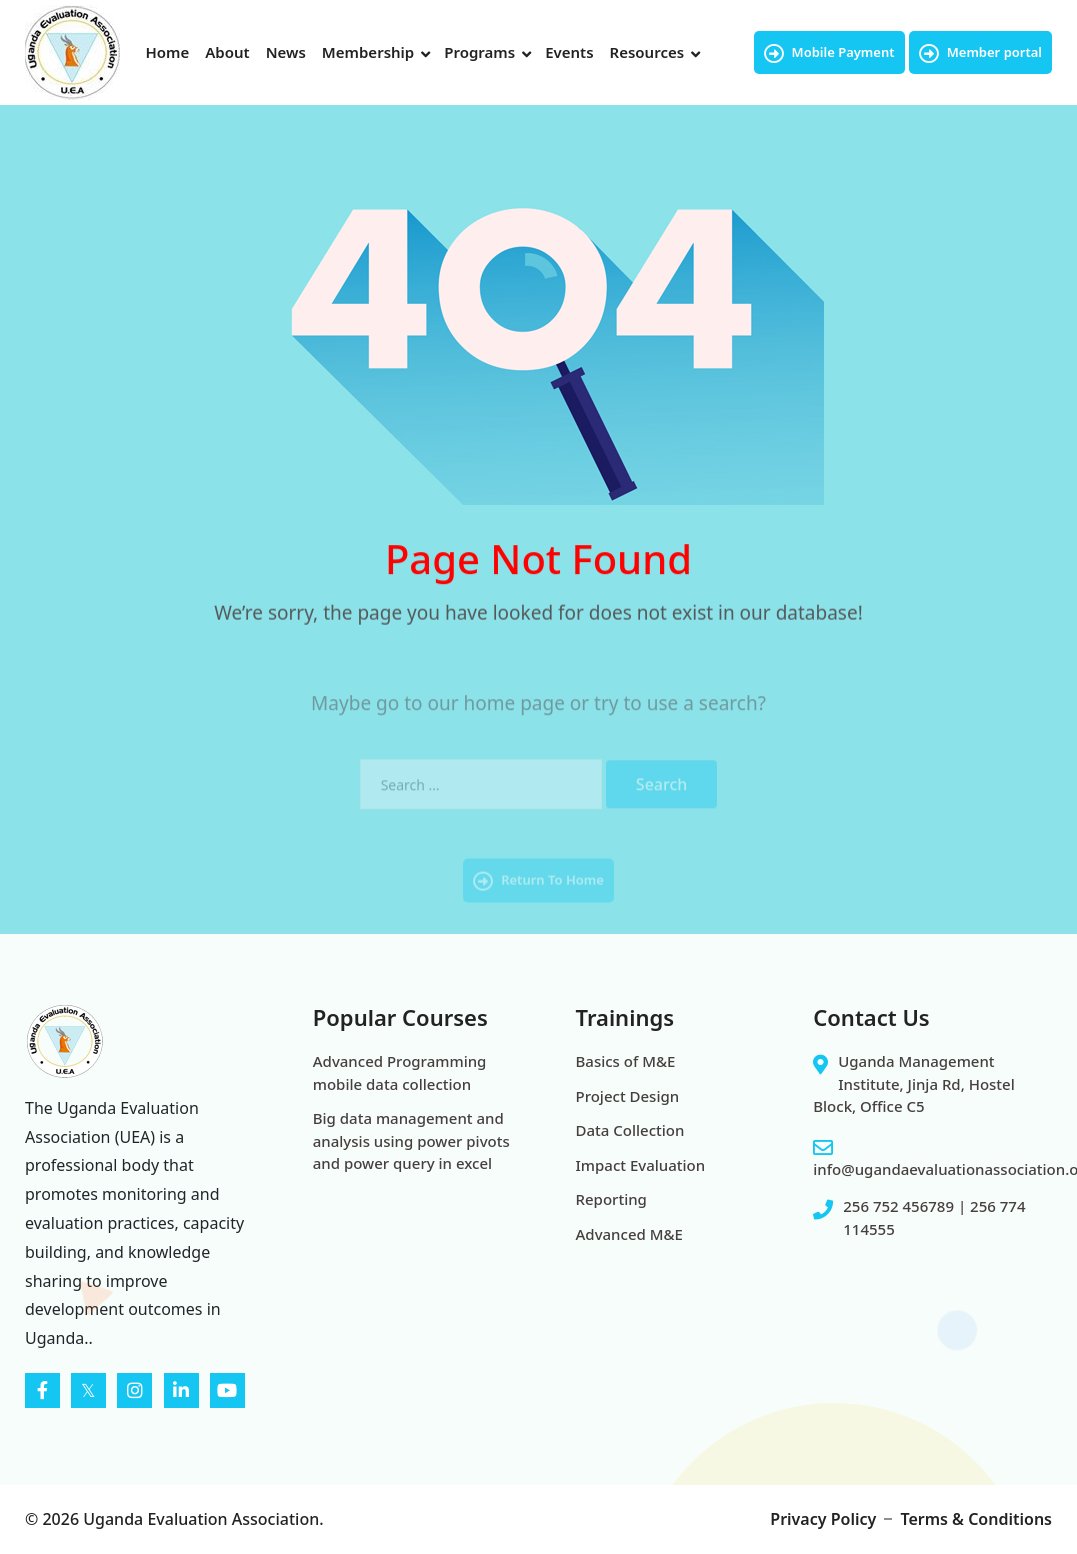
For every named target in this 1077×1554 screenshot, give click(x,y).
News (286, 52)
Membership (368, 52)
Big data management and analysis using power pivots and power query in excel (411, 1140)
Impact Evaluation (641, 1165)
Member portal (980, 53)
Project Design (628, 1096)
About (227, 52)
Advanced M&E (629, 1234)
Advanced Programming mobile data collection (400, 1072)
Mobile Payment (829, 53)
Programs (479, 52)
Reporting (611, 1199)
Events (569, 52)
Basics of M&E (626, 1061)
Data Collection (630, 1130)
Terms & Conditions (976, 1519)
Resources (647, 52)
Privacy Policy (823, 1519)
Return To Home (538, 897)
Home (167, 52)
